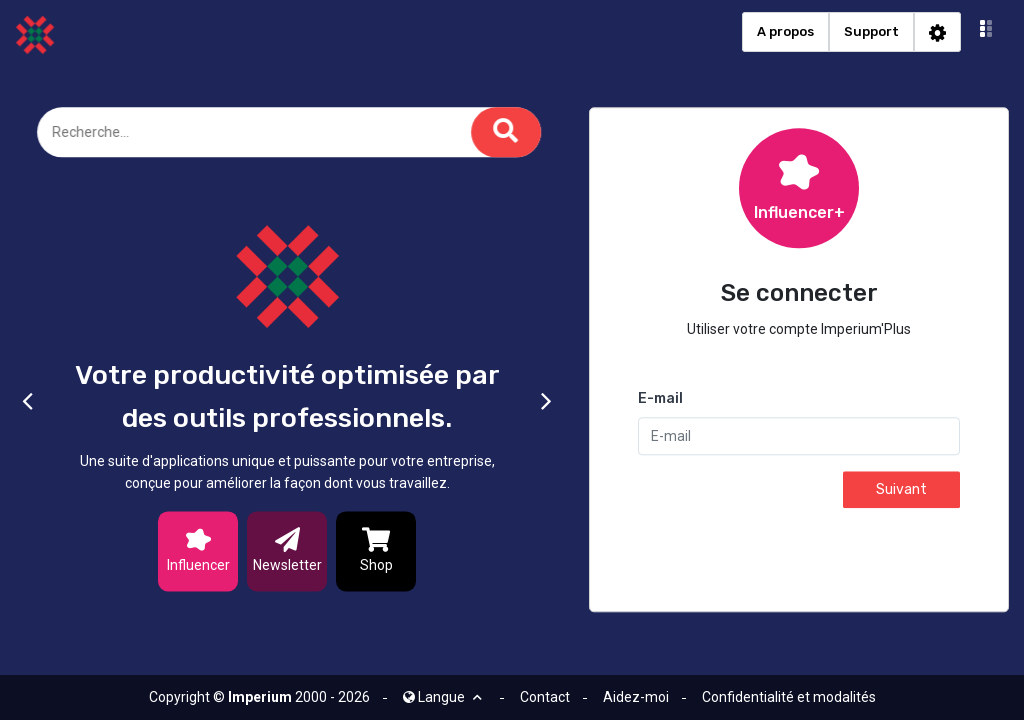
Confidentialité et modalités (789, 697)
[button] (986, 32)
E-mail (660, 399)
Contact (545, 697)
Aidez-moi (636, 697)
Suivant (901, 490)
